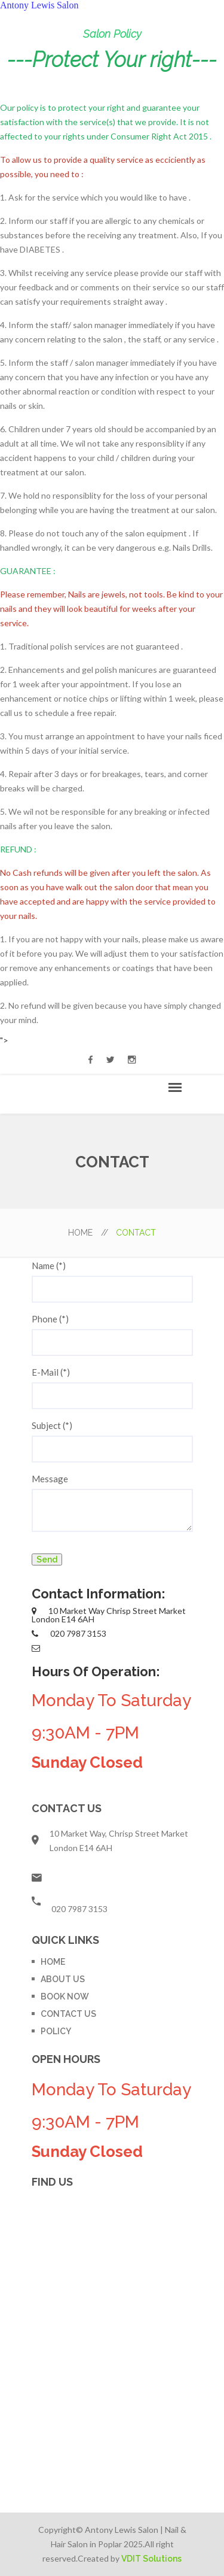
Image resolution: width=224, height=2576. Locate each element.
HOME (88, 1232)
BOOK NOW (65, 1996)
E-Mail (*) (51, 1372)
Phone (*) (50, 1318)
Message (50, 1478)
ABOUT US (63, 1979)
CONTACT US (68, 2014)
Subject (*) (52, 1425)
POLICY (56, 2031)
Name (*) (49, 1265)
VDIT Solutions (151, 2558)
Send (46, 1559)
